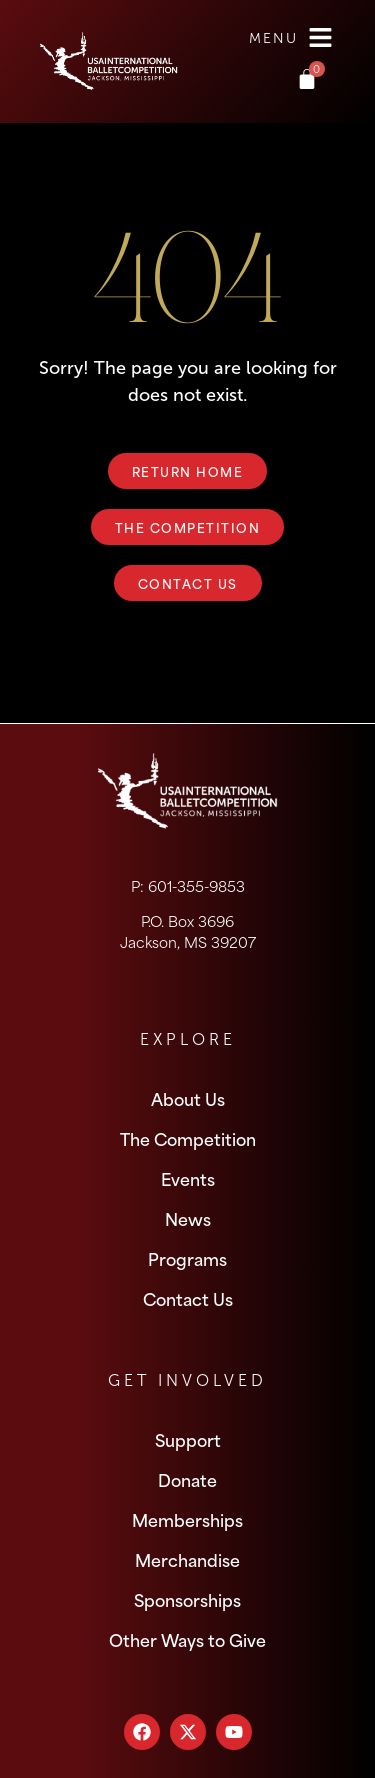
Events (188, 1178)
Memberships (187, 1519)
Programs (187, 1258)
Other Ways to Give (187, 1639)
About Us (188, 1098)
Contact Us (188, 1298)
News (188, 1218)
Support (188, 1439)
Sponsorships (187, 1599)
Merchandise (187, 1559)
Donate (187, 1479)
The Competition (188, 1138)
